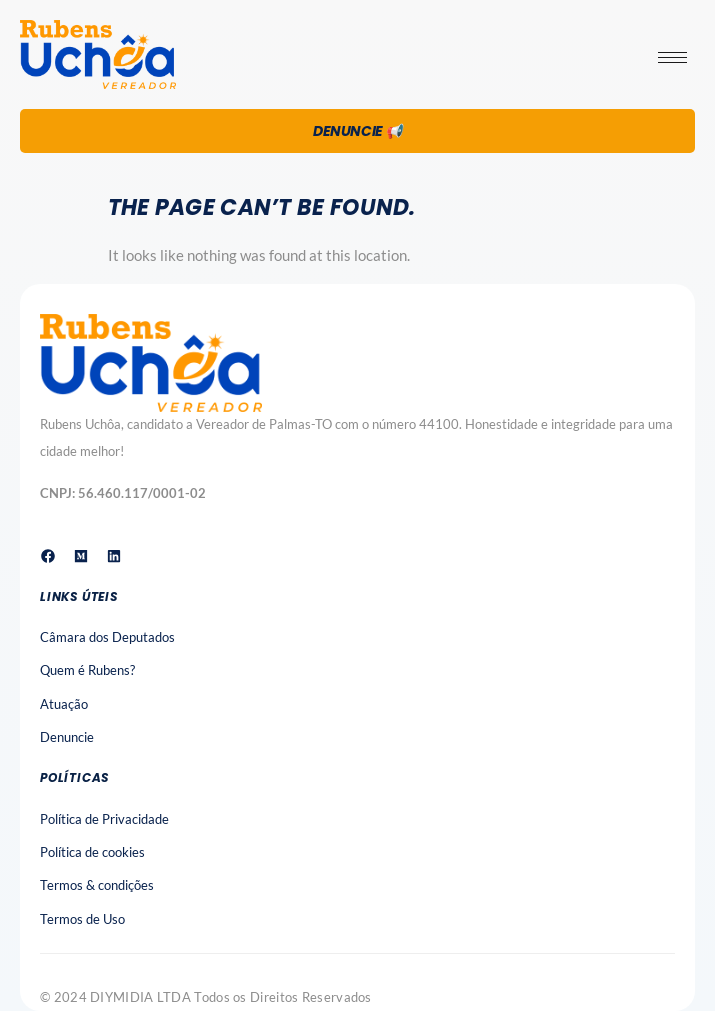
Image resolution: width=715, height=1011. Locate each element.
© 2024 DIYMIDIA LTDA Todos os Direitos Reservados (206, 997)
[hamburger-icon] (672, 57)
